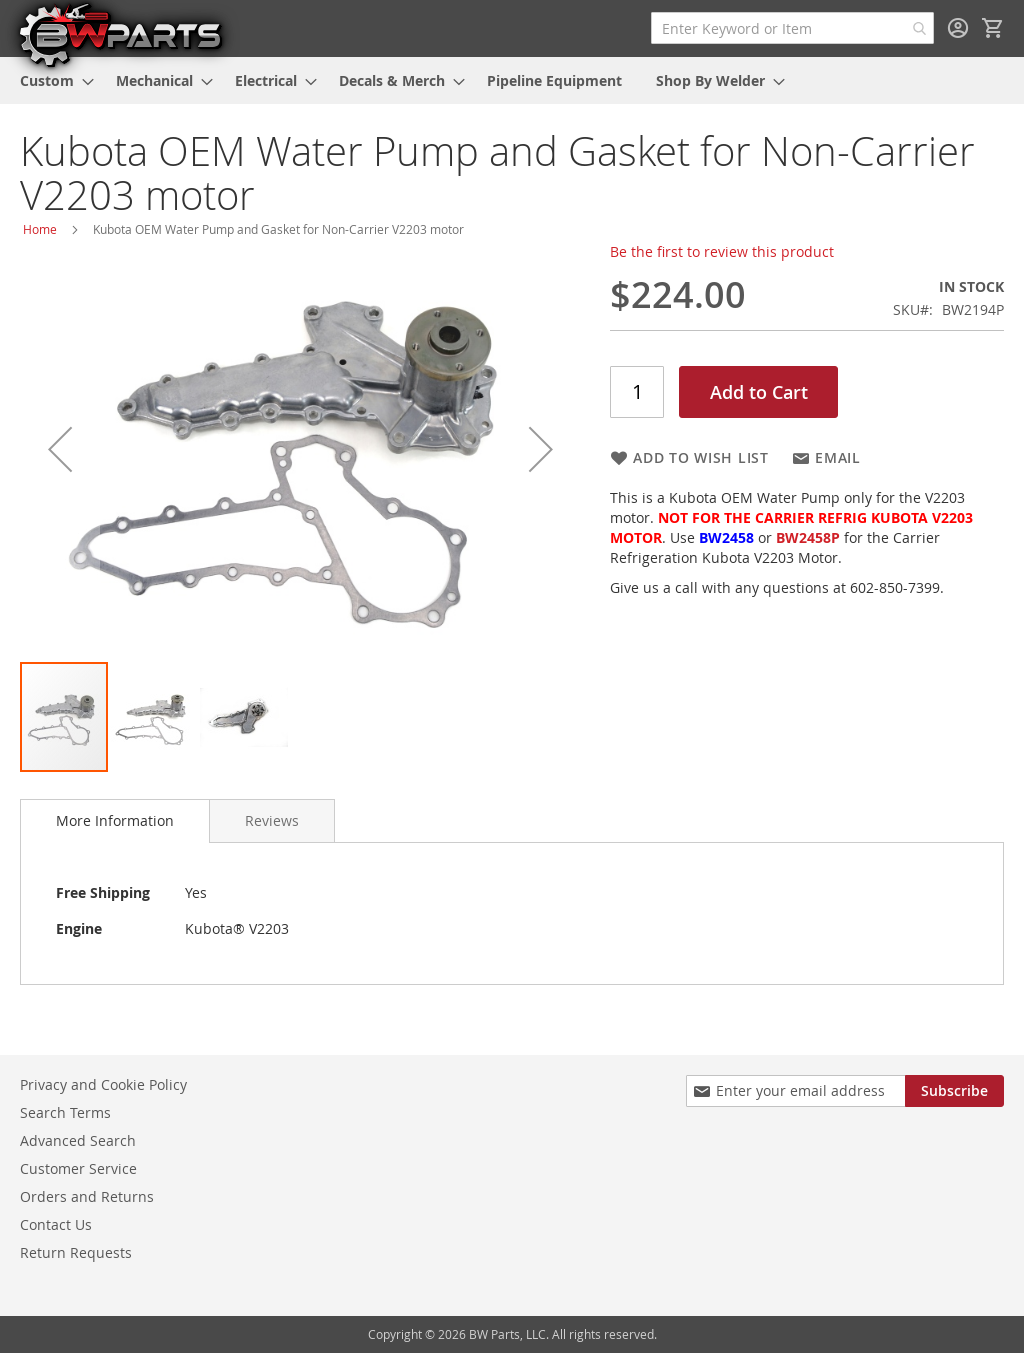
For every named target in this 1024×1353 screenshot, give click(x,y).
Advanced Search (78, 1140)
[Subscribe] (954, 1091)
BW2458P (808, 537)
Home (40, 229)
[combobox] (792, 28)
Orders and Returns (87, 1196)
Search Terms (65, 1112)
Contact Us (56, 1224)
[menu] (512, 80)
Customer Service (78, 1168)
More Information (115, 820)
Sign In (958, 28)
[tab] (115, 821)
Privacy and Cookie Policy (103, 1084)
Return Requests (76, 1252)
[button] (60, 449)
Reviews (272, 820)
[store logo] (120, 34)
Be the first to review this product (722, 251)
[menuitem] (51, 80)
